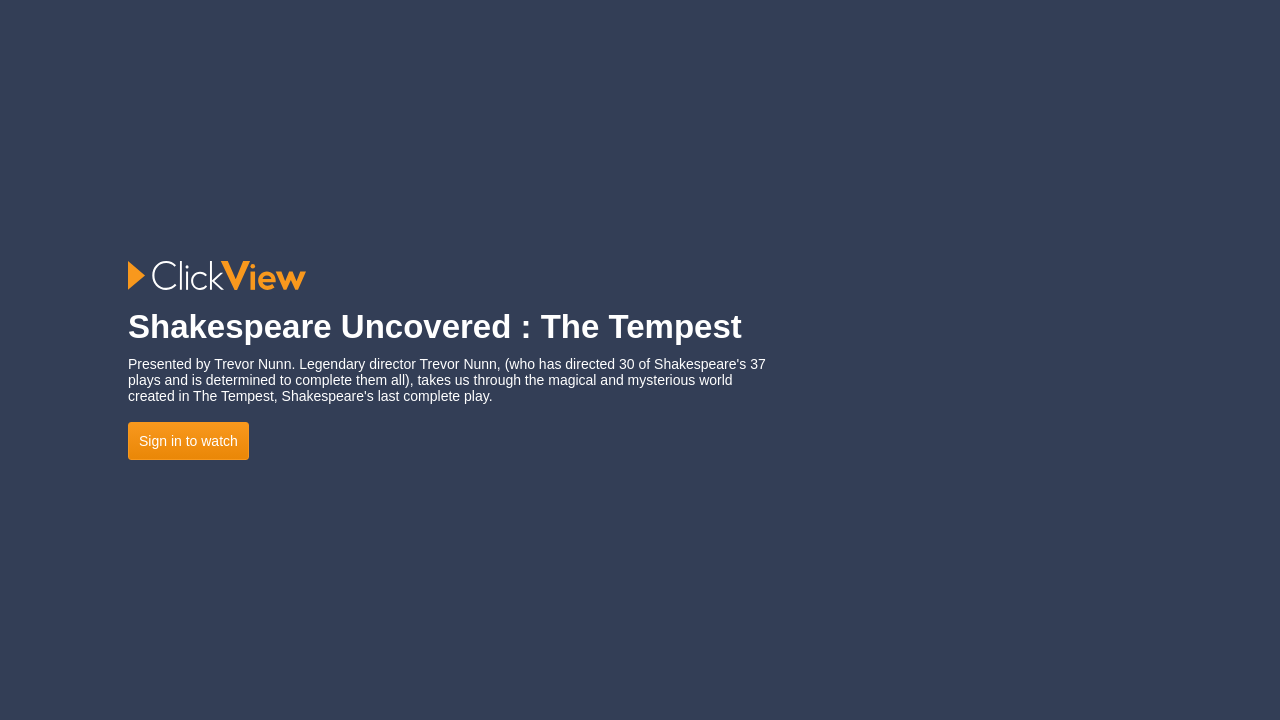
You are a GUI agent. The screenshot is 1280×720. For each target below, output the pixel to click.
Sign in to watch (188, 441)
